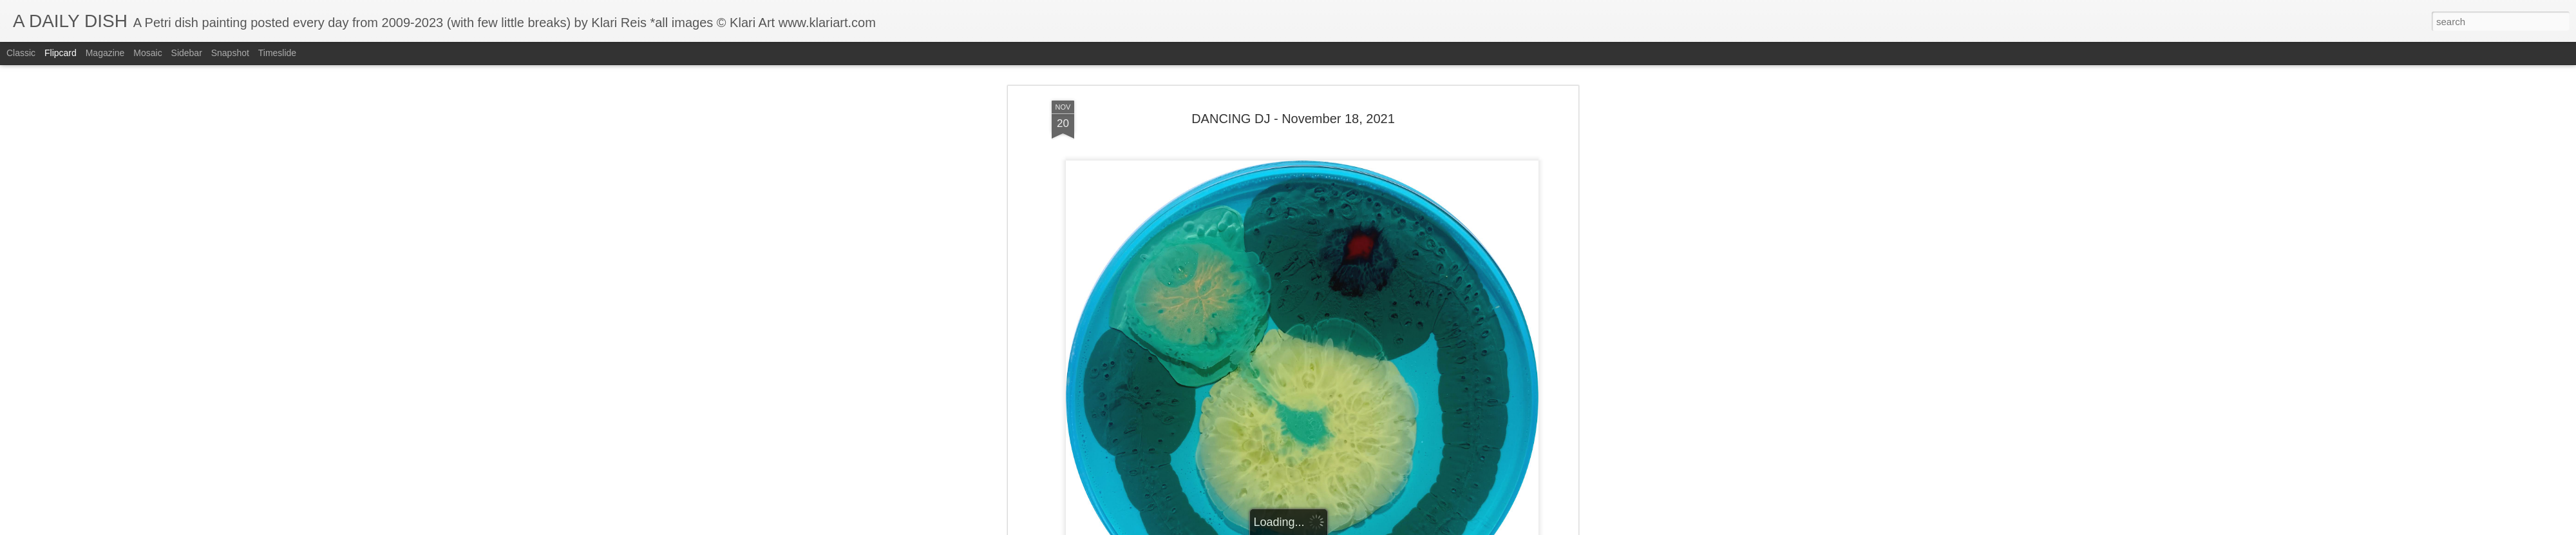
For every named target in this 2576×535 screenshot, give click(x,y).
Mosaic (147, 53)
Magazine (105, 53)
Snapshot (230, 53)
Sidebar (186, 53)
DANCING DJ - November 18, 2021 (1293, 83)
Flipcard (60, 53)
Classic (20, 53)
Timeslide (277, 53)
